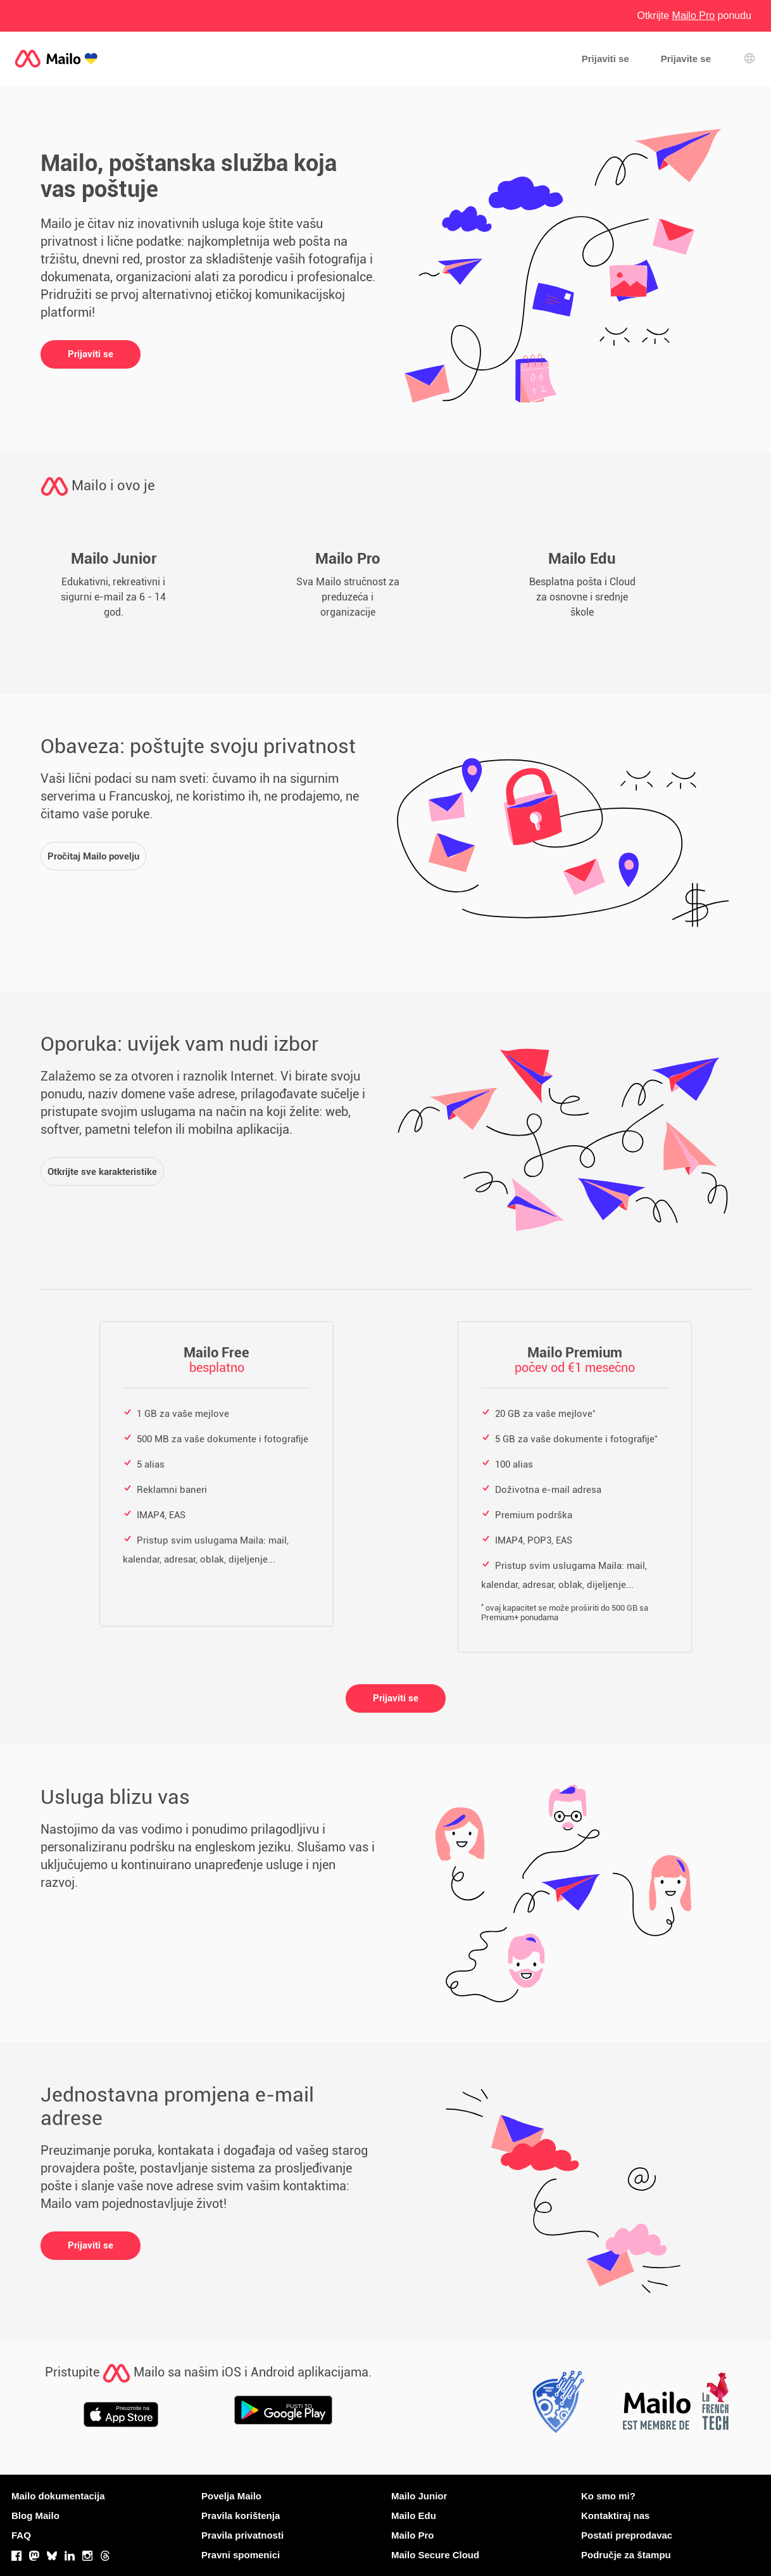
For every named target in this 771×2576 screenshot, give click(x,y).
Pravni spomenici (240, 2554)
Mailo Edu (413, 2515)
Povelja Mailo (231, 2495)
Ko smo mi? (608, 2495)
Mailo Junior (419, 2495)
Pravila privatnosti (242, 2535)
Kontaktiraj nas (615, 2515)
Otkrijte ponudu (694, 15)
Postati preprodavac (626, 2535)
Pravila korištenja (240, 2515)
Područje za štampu (626, 2554)
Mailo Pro (412, 2535)
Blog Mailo (35, 2515)
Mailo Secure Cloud (435, 2554)
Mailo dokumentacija (58, 2495)
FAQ (21, 2535)
